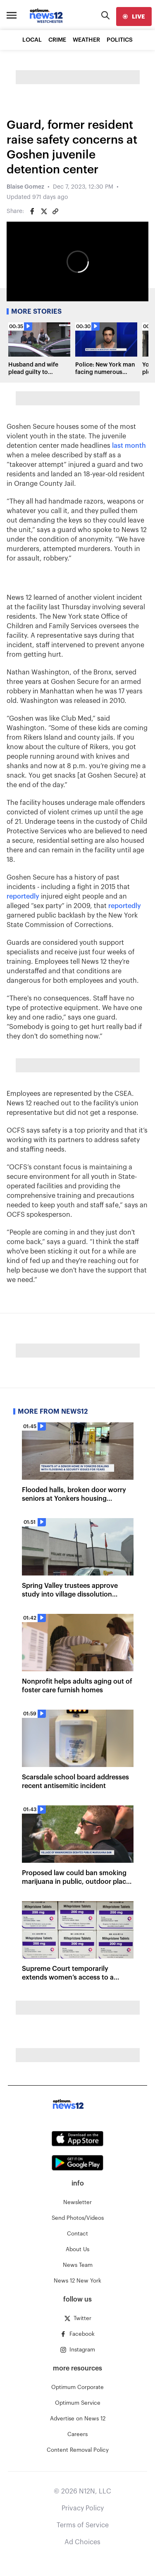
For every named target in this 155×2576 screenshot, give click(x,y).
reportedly (23, 896)
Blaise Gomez (25, 187)
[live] (134, 16)
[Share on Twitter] (44, 211)
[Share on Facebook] (32, 211)
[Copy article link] (55, 211)
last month (129, 445)
